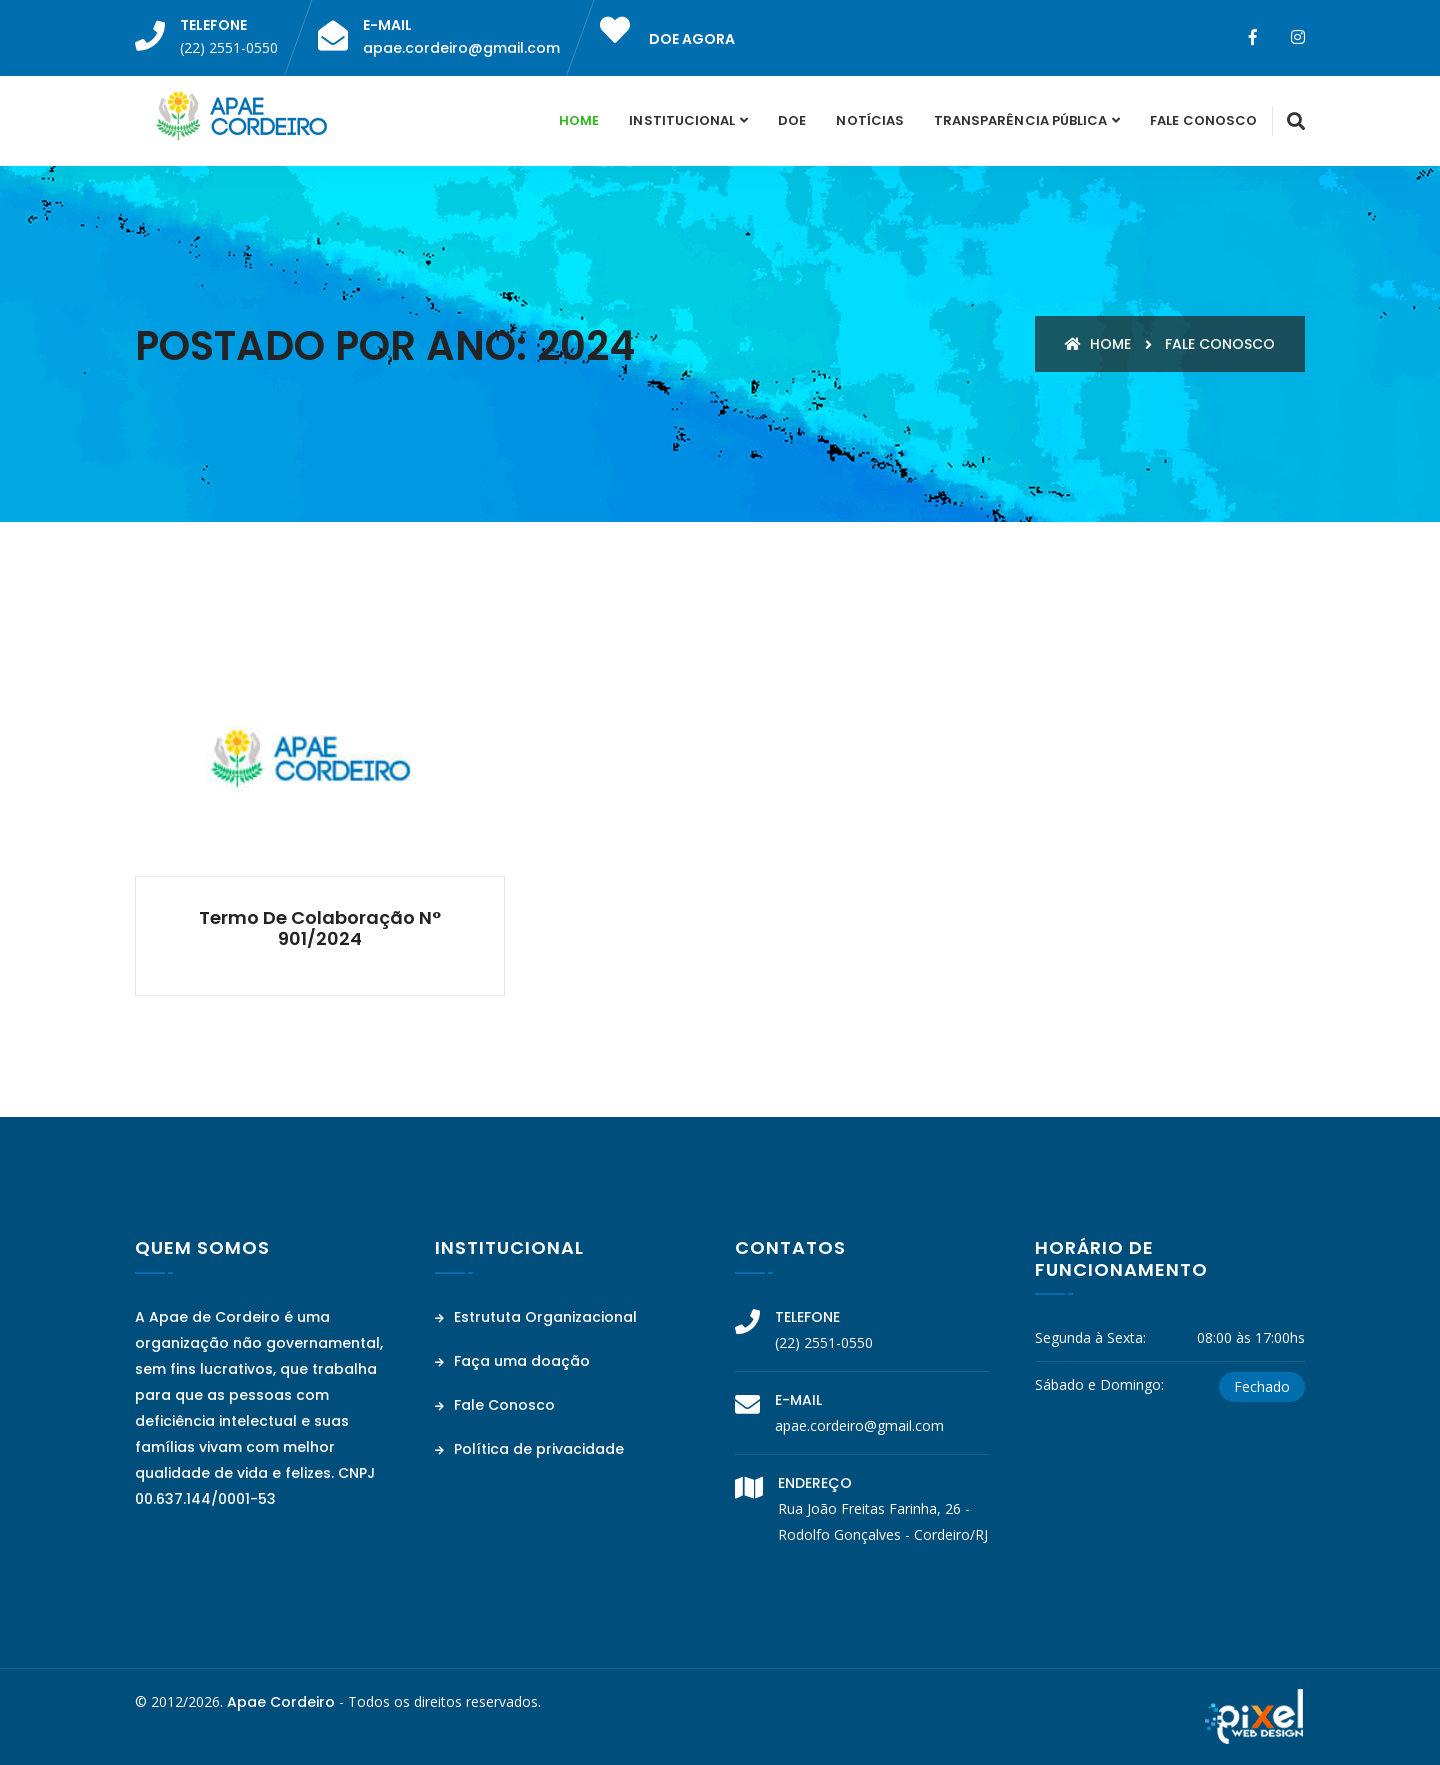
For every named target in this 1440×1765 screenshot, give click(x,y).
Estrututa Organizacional (536, 1317)
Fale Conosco (1203, 120)
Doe (792, 120)
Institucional (682, 120)
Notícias (869, 120)
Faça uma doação (512, 1361)
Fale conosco (1220, 344)
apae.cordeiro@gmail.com (461, 48)
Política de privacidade (529, 1449)
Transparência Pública (1020, 120)
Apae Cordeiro (281, 1702)
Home (579, 120)
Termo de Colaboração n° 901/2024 (320, 928)
